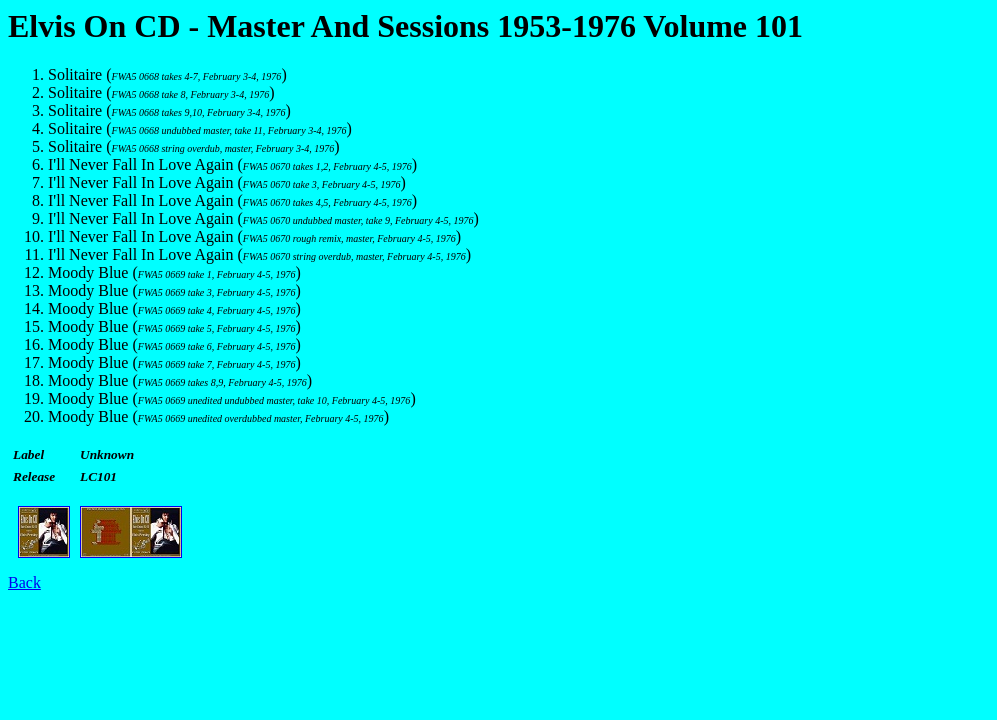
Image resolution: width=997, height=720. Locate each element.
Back (24, 582)
